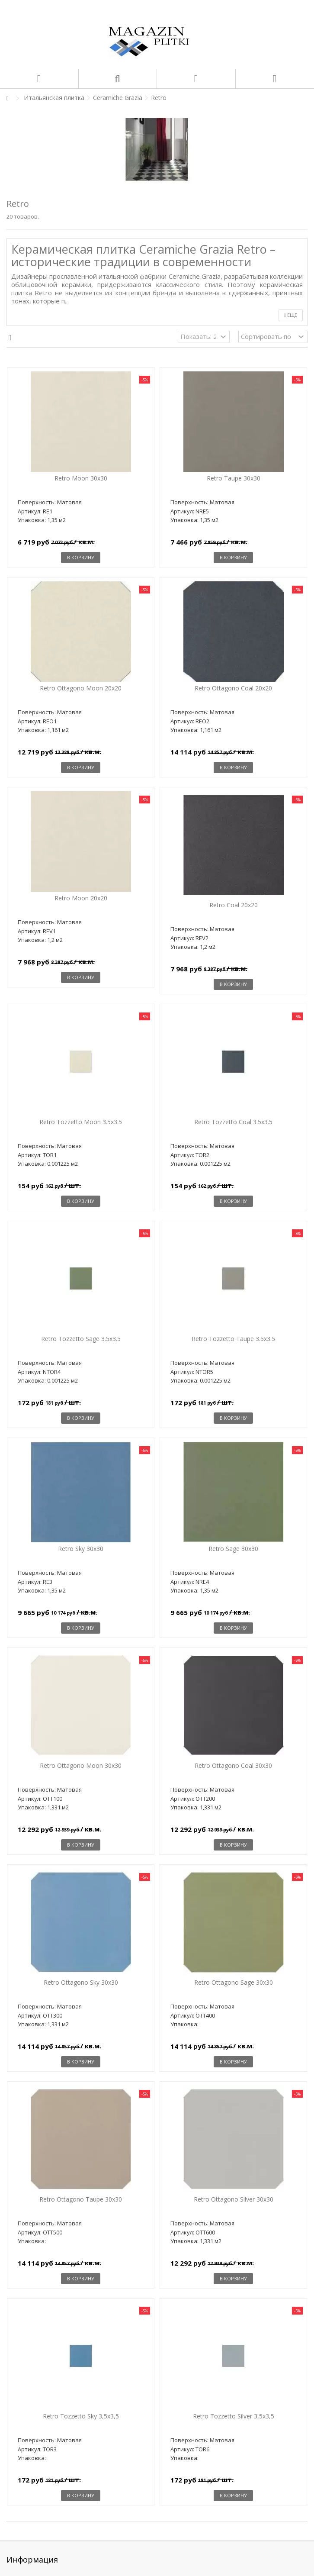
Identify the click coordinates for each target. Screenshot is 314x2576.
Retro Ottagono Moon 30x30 (81, 1765)
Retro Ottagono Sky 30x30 (81, 1982)
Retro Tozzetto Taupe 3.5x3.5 (233, 1339)
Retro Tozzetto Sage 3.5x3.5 (81, 1339)
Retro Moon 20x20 (80, 898)
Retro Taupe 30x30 (233, 478)
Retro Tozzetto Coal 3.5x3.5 (233, 1122)
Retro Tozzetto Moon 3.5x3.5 (80, 1122)
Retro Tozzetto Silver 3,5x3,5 (233, 2416)
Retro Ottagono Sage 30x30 (233, 1982)
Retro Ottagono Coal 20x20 (233, 688)
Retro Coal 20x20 (233, 905)
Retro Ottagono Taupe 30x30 (80, 2199)
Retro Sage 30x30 (233, 1548)
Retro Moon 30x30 (80, 478)
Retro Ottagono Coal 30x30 (233, 1765)
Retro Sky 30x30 (80, 1548)
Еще (290, 315)
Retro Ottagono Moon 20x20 (81, 688)
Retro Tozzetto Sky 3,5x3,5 (81, 2416)
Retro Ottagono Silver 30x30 (233, 2199)
